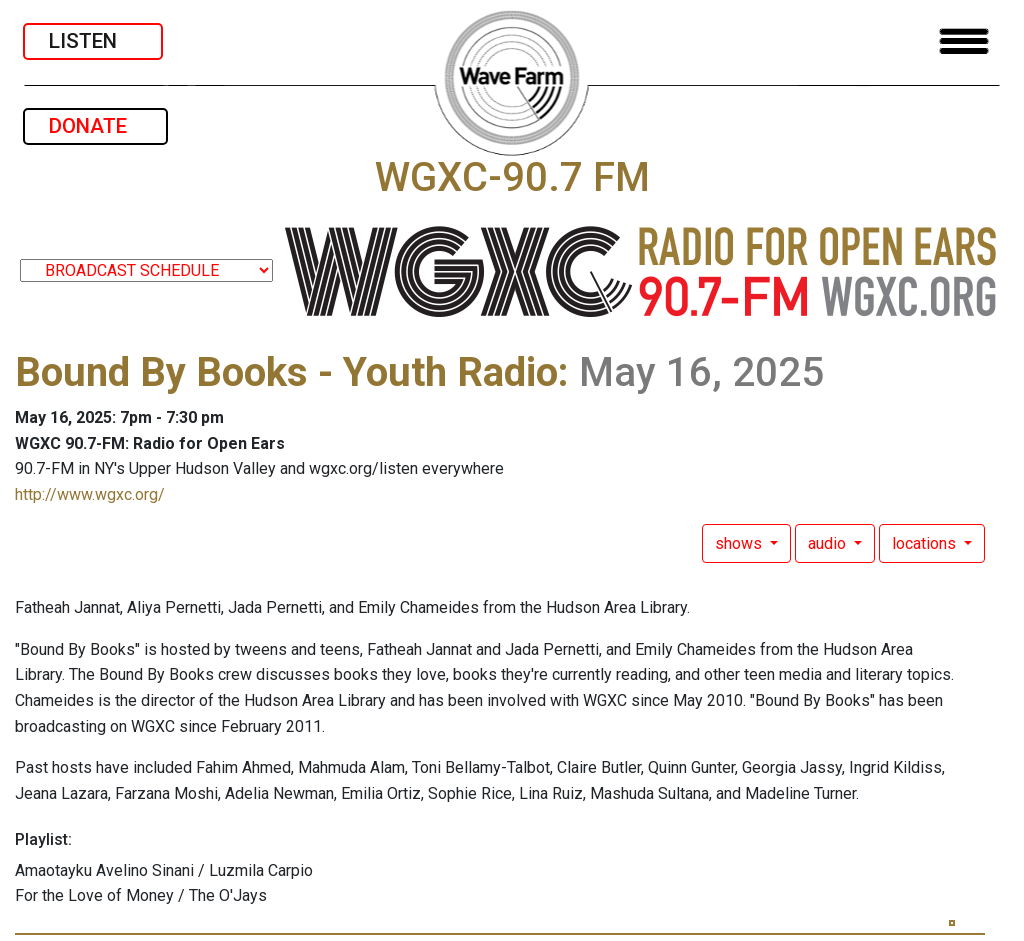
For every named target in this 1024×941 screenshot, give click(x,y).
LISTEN (93, 41)
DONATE (95, 126)
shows (740, 543)
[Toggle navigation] (964, 41)
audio (829, 543)
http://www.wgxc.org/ (90, 494)
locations (926, 543)
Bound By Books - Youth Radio (286, 372)
